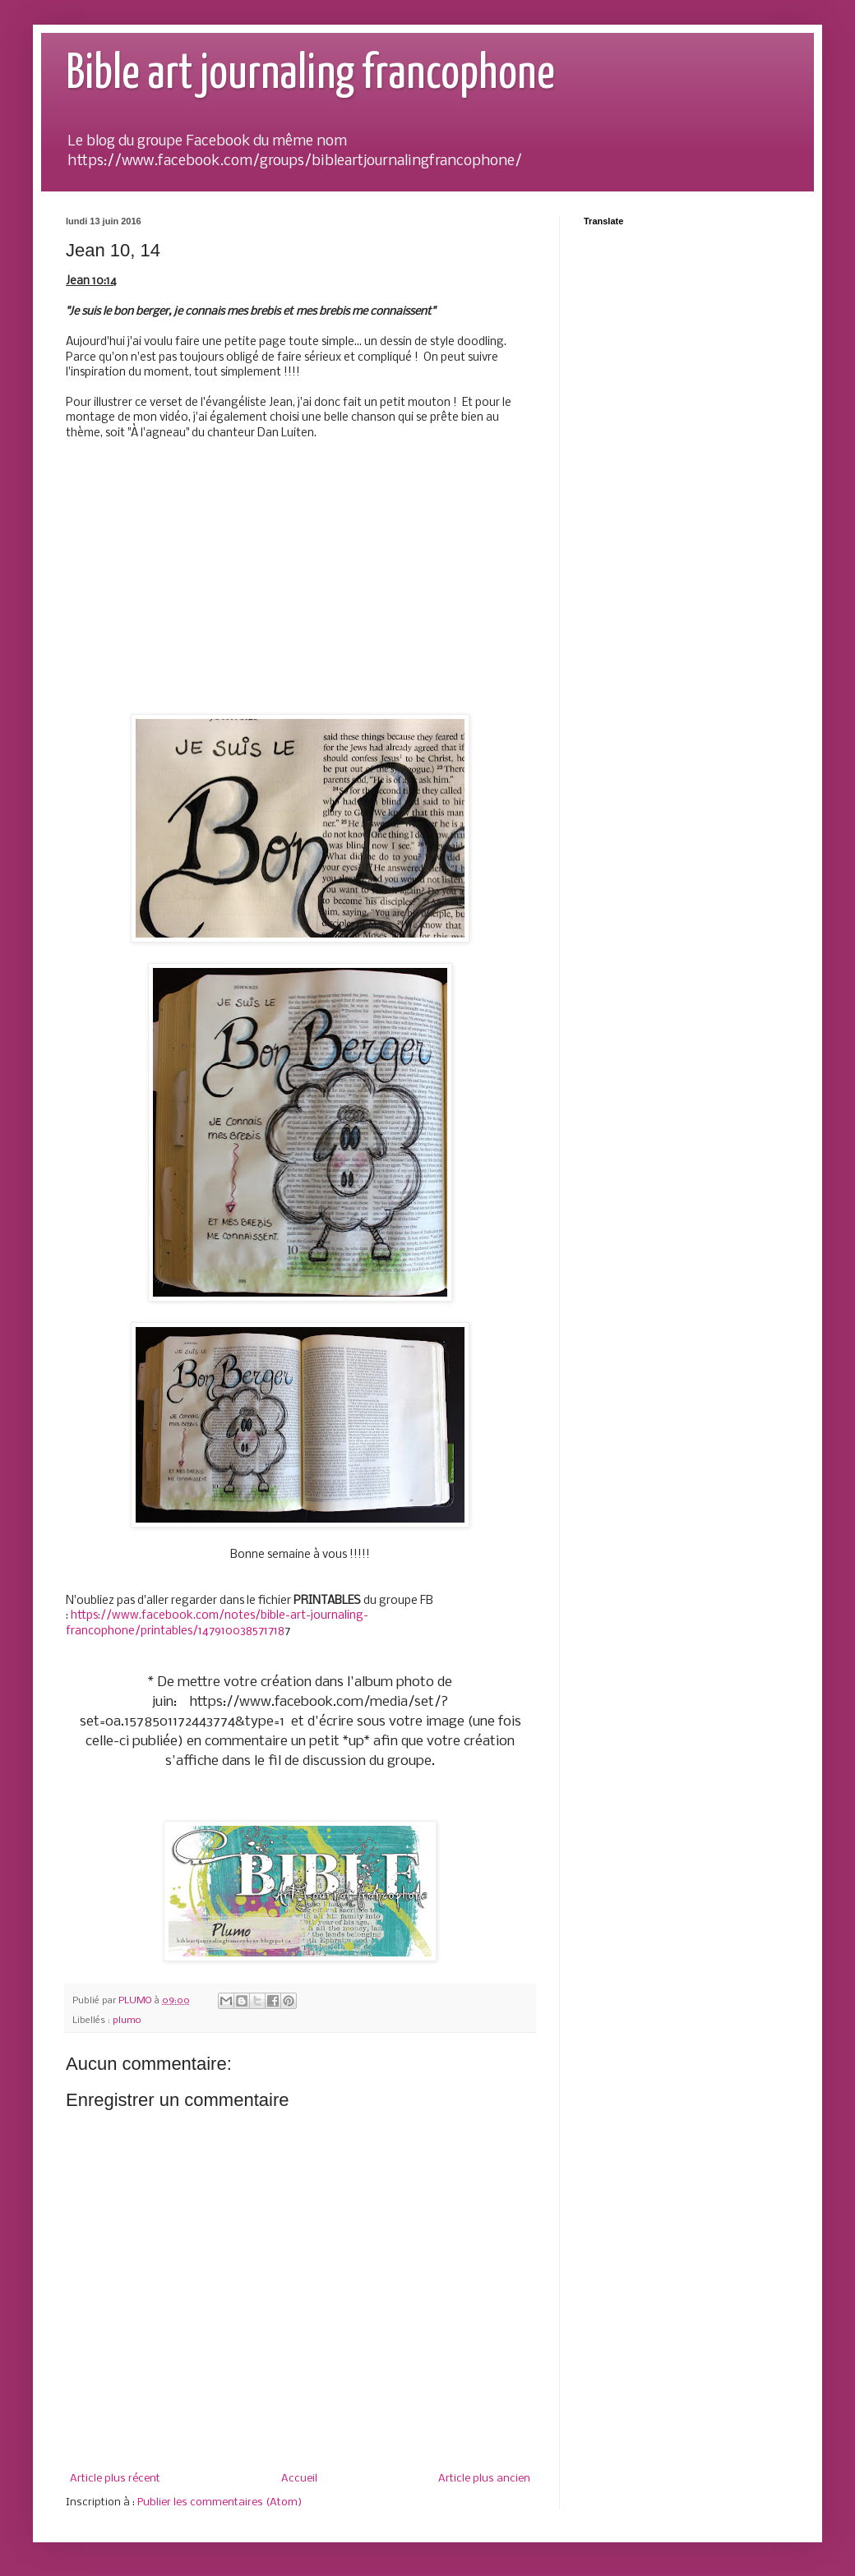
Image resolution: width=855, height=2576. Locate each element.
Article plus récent (115, 2478)
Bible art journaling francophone (310, 75)
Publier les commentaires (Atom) (219, 2502)
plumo (127, 2020)
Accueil (299, 2478)
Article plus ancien (484, 2478)
